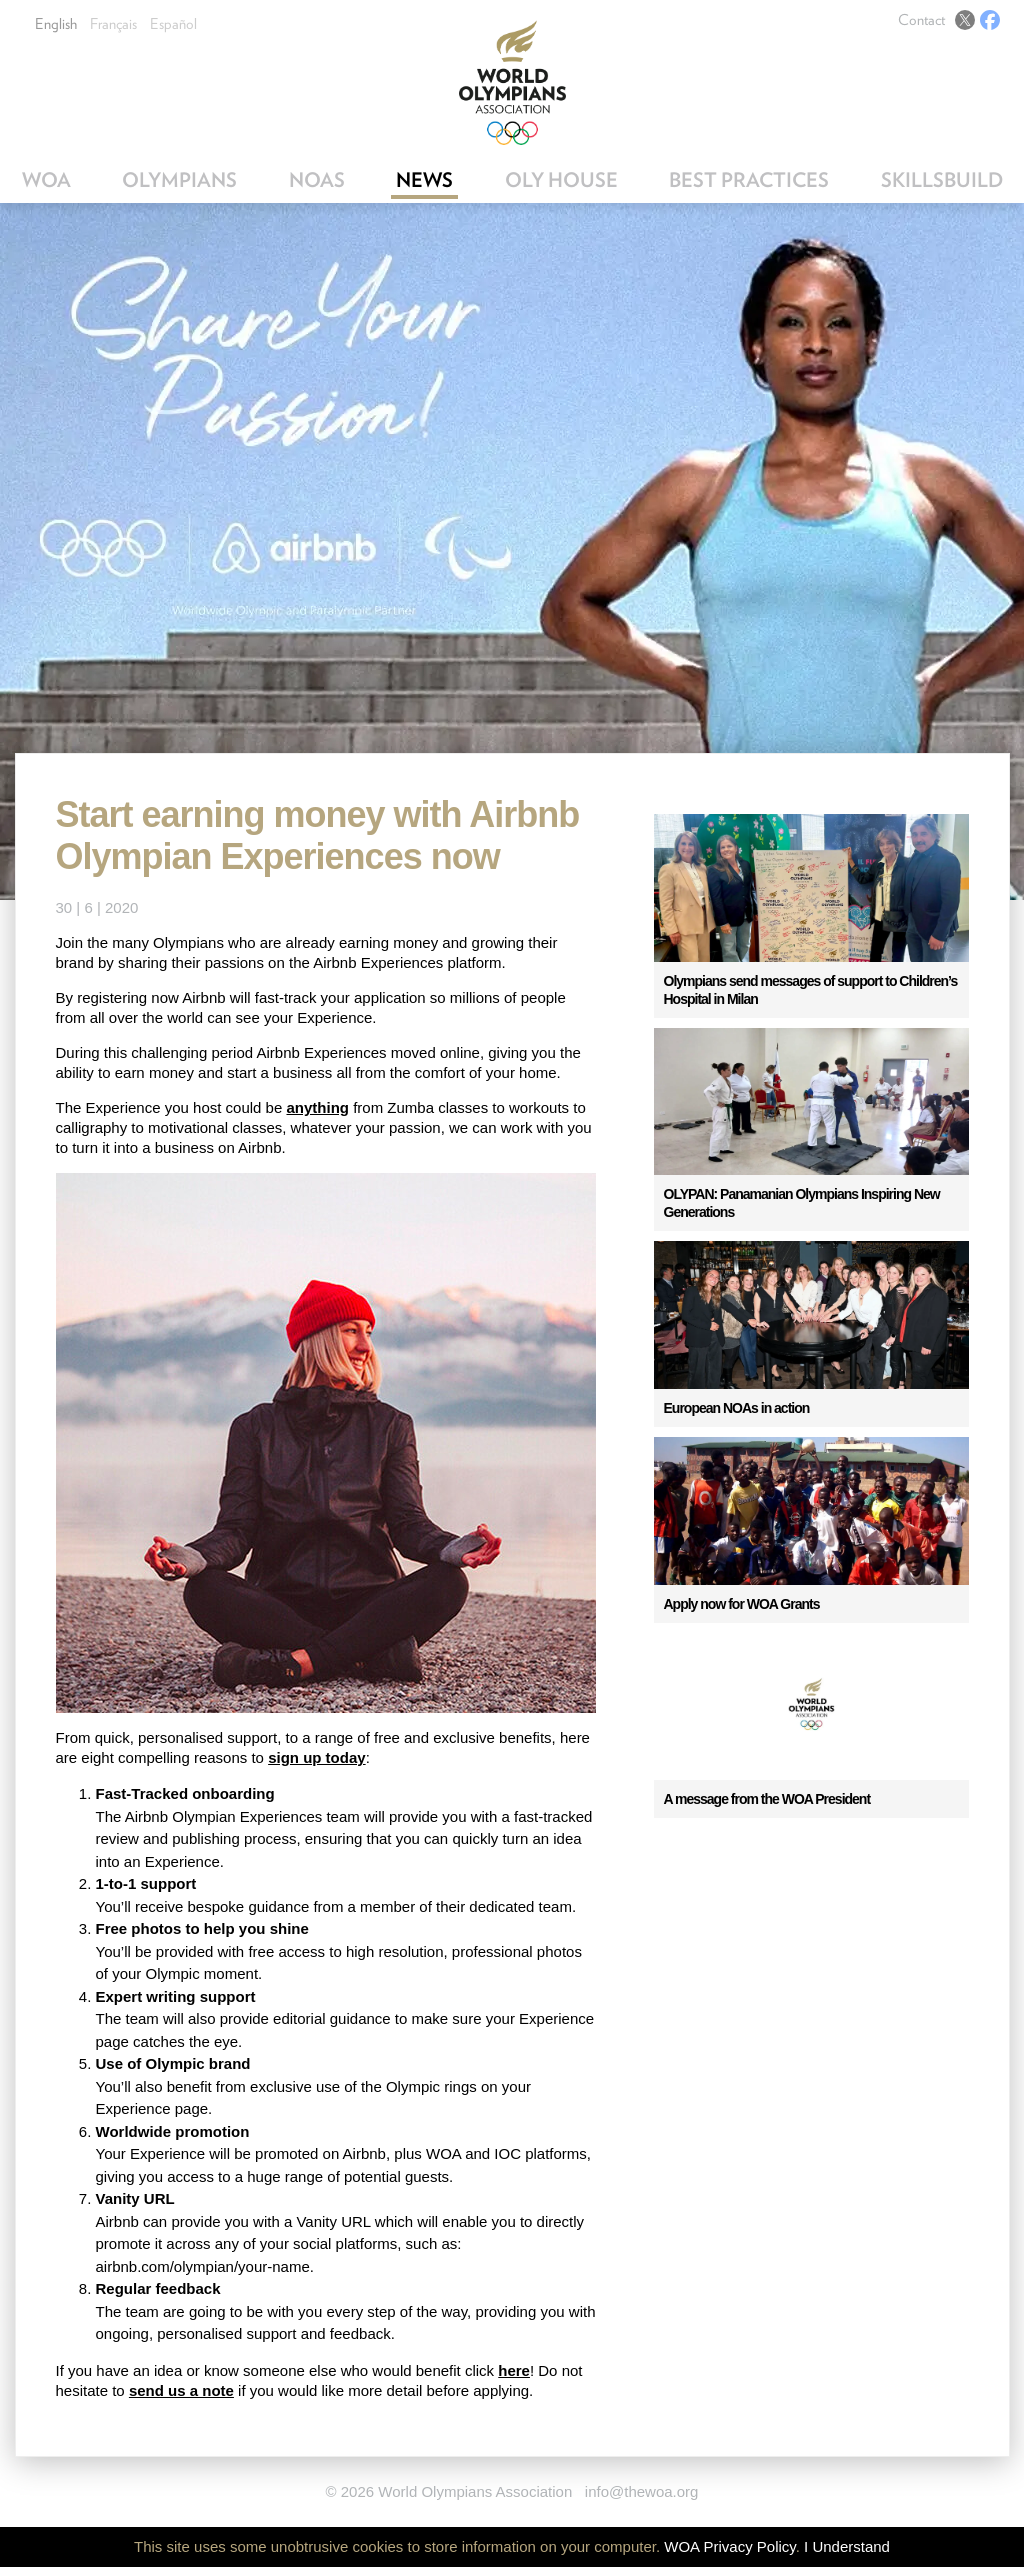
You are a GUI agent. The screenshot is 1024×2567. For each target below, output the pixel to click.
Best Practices (749, 180)
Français (113, 24)
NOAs (317, 180)
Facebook (990, 20)
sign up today (317, 1757)
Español (173, 24)
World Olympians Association (512, 82)
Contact (921, 20)
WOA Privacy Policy (729, 2546)
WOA (46, 180)
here (514, 2370)
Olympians (179, 180)
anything (317, 1107)
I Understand (847, 2546)
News (424, 180)
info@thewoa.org (642, 2491)
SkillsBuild (942, 180)
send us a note (181, 2390)
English (56, 24)
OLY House (561, 180)
